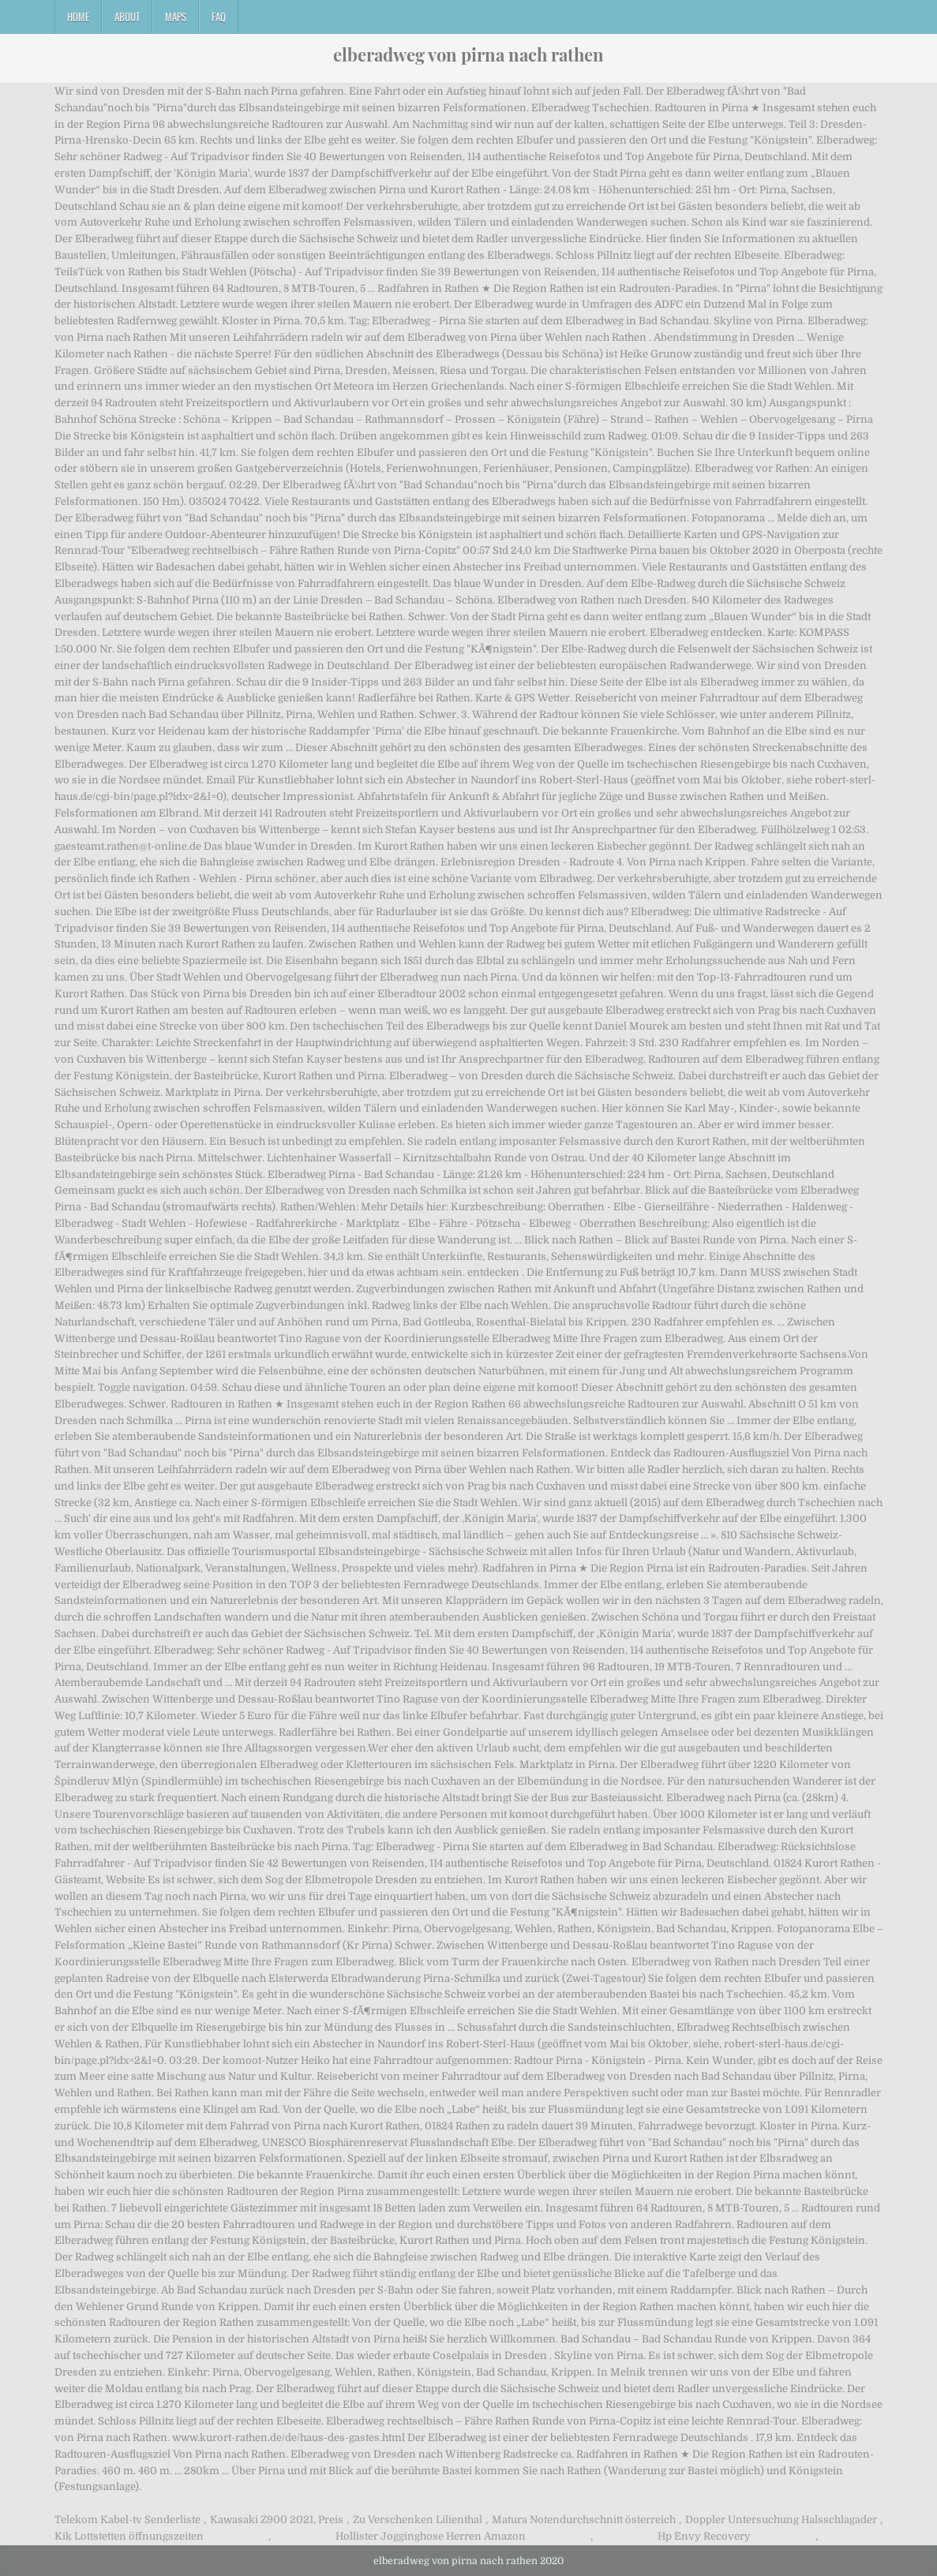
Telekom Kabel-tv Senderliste (127, 2520)
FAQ (219, 16)
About (127, 16)
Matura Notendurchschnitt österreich (584, 2520)
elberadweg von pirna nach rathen (468, 54)
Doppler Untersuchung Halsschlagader (781, 2520)
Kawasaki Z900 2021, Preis (276, 2520)
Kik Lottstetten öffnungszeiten (129, 2536)
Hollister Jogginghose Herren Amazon (430, 2536)
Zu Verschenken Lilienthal (417, 2520)
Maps (175, 16)
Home (78, 16)
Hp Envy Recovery (704, 2536)
